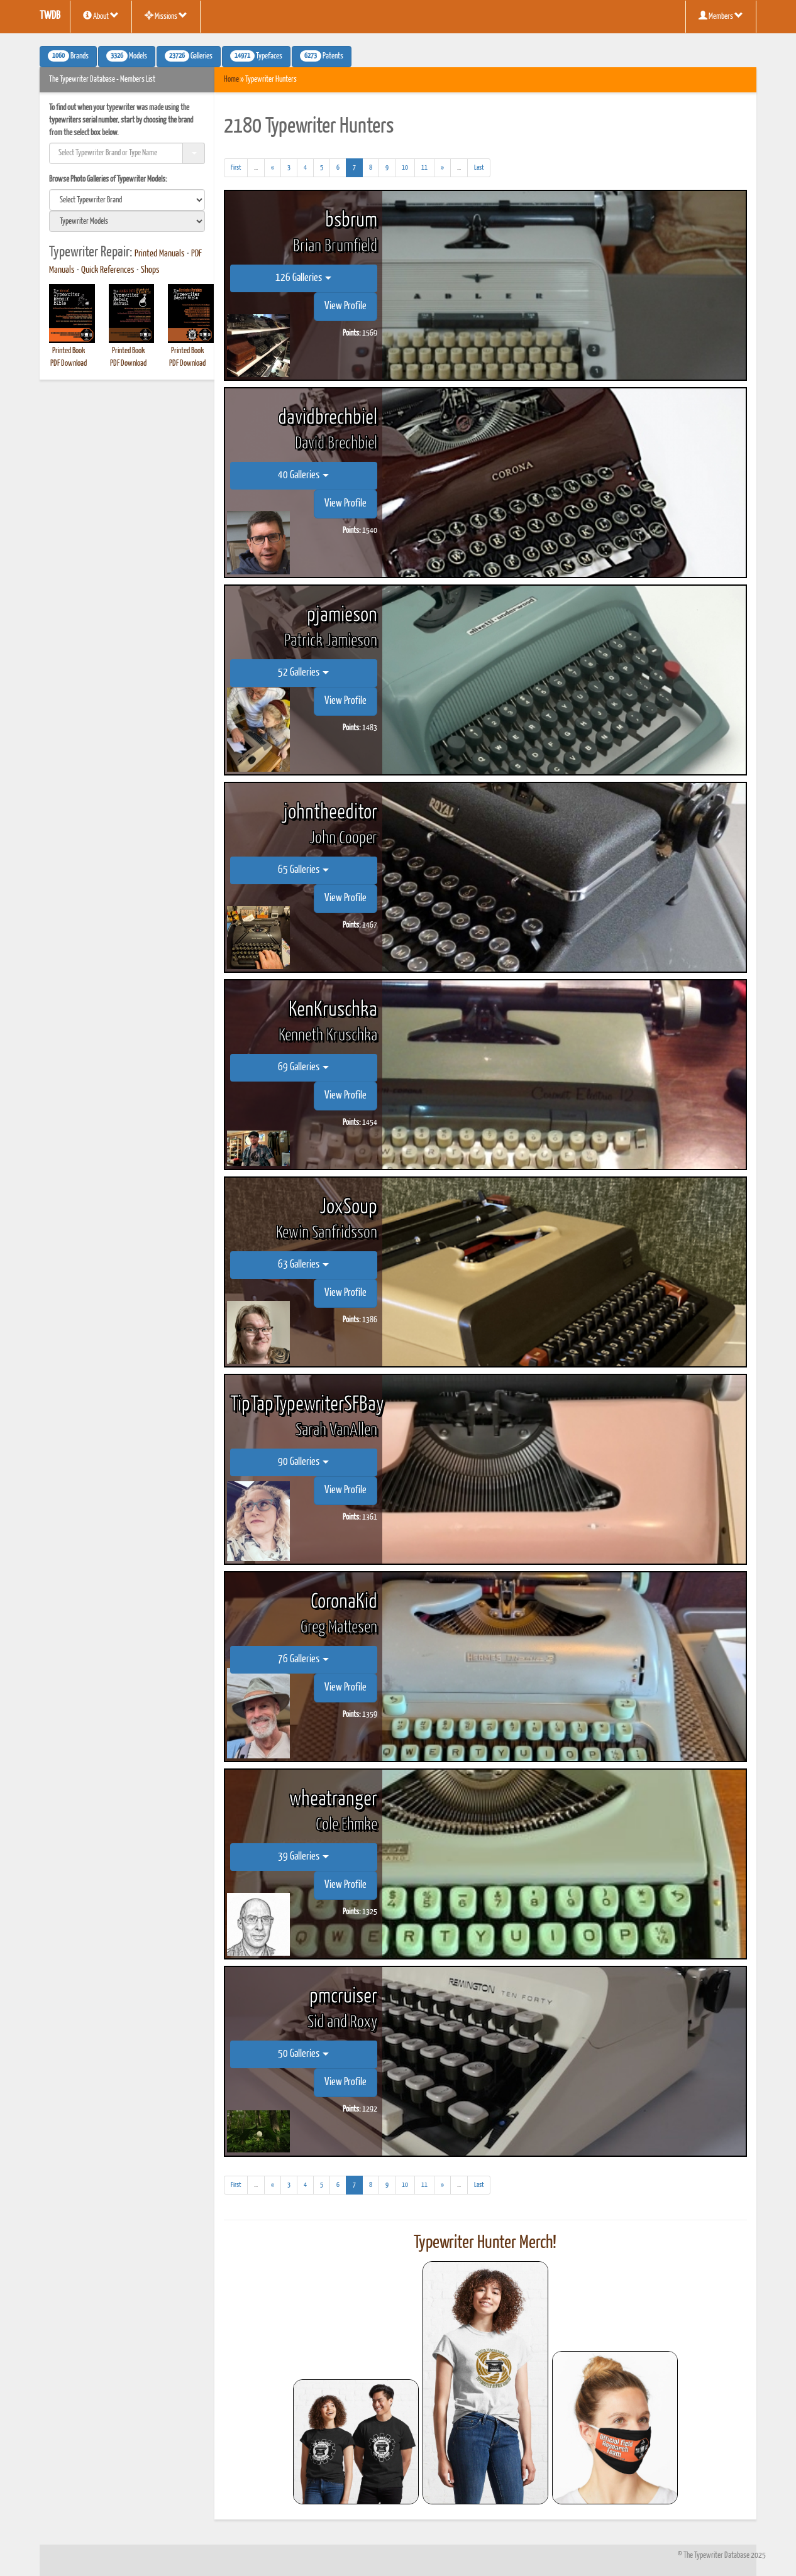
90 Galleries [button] (303, 1462)
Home (231, 79)
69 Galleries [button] (303, 1067)
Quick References (108, 270)
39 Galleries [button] (303, 1856)
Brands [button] (68, 56)
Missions (166, 16)
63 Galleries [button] (303, 1264)
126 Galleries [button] (303, 278)
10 (405, 167)
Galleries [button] (189, 56)
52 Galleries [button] (303, 672)
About (101, 16)
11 (424, 167)
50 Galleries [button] (303, 2054)
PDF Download (68, 363)
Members (721, 16)
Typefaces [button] (256, 56)
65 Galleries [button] (303, 870)
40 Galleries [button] (303, 475)
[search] (127, 200)
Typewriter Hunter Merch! (485, 2243)
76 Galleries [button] (303, 1659)
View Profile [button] (345, 306)
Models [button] (126, 56)
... (259, 169)
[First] (236, 167)
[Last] (478, 167)
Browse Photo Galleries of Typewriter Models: (108, 179)
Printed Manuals (160, 253)
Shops (150, 270)
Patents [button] (321, 56)
